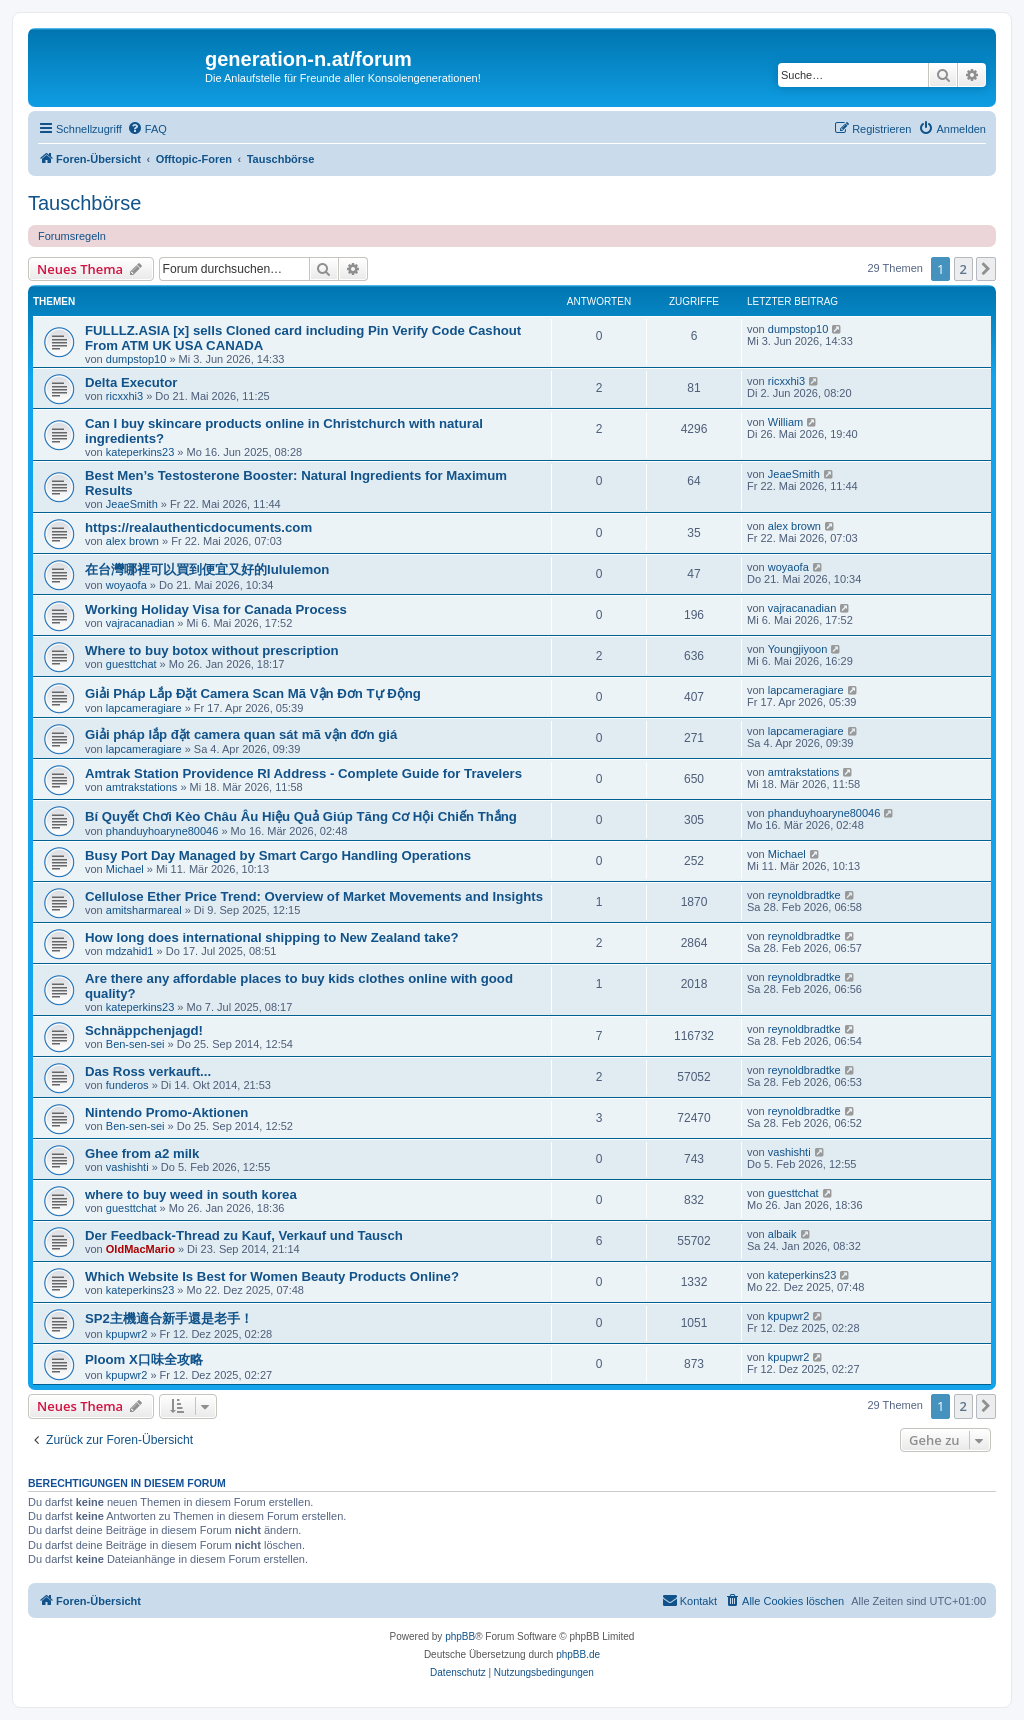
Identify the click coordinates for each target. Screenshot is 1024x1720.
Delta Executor (131, 382)
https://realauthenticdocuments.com (198, 527)
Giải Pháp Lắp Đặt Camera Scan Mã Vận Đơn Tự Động (253, 693)
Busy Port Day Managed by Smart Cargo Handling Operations (278, 855)
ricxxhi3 (124, 396)
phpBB (460, 1636)
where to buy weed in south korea (191, 1194)
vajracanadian (140, 623)
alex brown (132, 541)
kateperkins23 (140, 452)
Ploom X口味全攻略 (144, 1359)
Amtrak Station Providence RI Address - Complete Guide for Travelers (303, 773)
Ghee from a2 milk (142, 1153)
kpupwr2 (127, 1334)
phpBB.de (578, 1654)
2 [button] (963, 269)
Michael (125, 869)
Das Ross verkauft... (148, 1071)
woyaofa (126, 585)
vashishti (127, 1167)
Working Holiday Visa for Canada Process (216, 609)
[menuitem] (147, 129)
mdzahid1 (130, 951)
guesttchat (131, 664)
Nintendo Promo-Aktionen (166, 1112)
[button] (986, 269)
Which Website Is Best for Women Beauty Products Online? (272, 1276)
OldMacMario (140, 1249)
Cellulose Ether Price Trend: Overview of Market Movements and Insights (314, 896)
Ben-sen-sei (135, 1044)
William (785, 422)
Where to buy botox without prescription (212, 650)
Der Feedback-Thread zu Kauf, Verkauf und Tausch (244, 1235)
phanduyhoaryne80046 (162, 831)
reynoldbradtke (804, 895)
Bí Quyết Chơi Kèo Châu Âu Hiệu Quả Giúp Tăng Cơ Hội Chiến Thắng (301, 816)
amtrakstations (142, 787)
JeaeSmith (132, 504)
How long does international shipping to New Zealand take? (272, 937)
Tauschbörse (84, 203)
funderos (127, 1085)
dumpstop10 (136, 359)
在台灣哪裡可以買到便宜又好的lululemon (207, 569)
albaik (782, 1234)
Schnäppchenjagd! (144, 1030)
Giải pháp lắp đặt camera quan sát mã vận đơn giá (241, 734)
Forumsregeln (72, 236)
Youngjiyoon (798, 649)
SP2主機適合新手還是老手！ (169, 1318)
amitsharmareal (144, 910)
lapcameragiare (144, 708)
